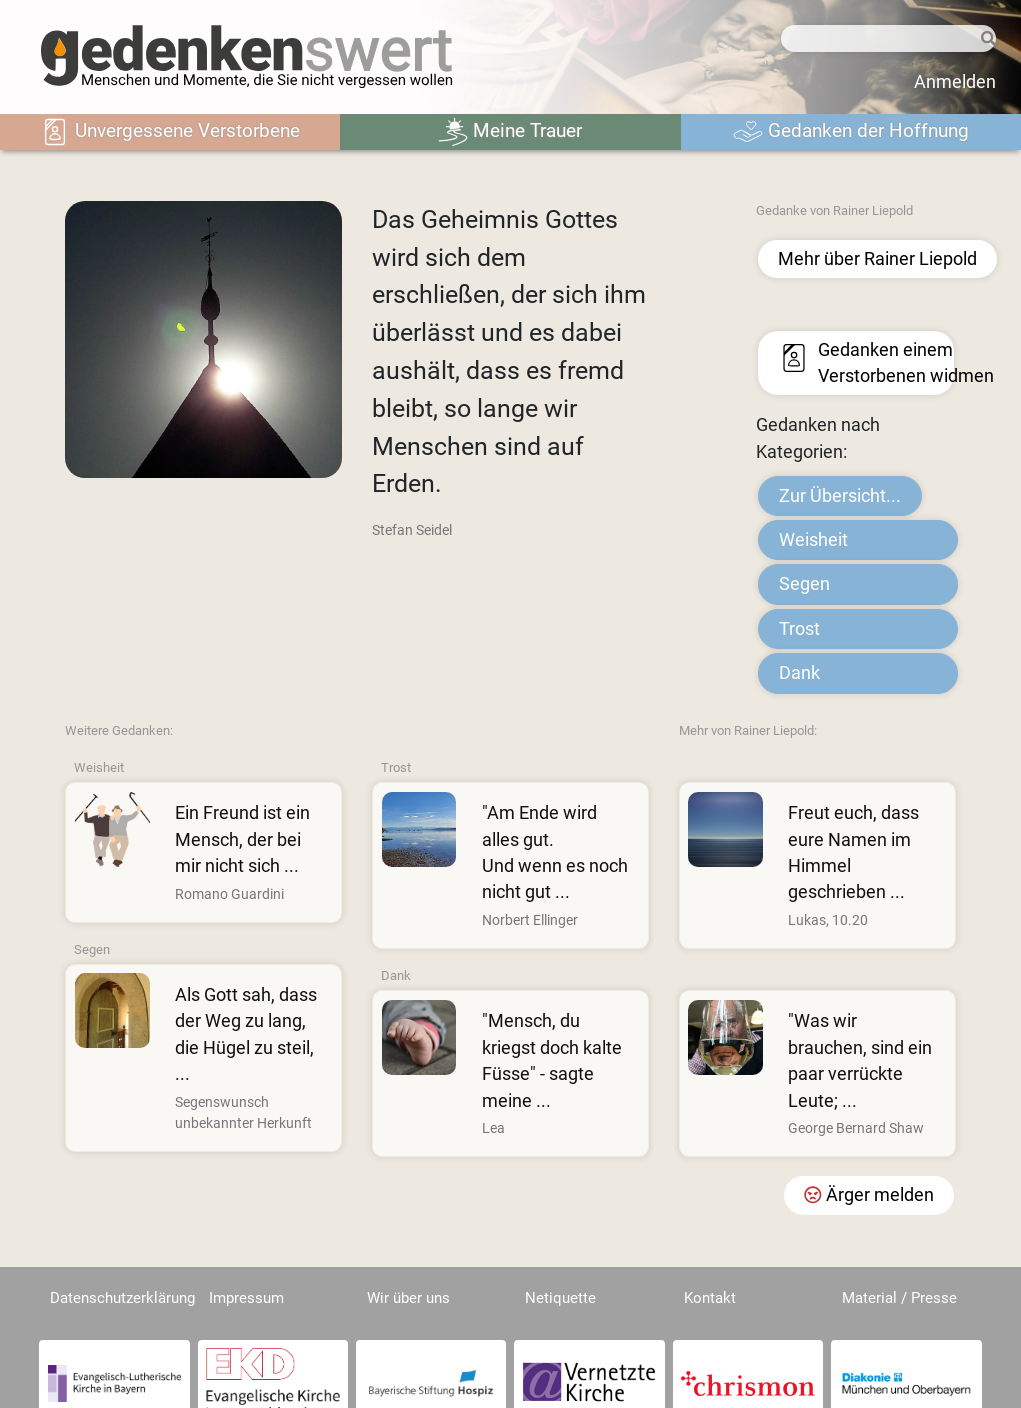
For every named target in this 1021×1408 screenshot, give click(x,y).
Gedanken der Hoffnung (851, 132)
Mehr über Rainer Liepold (877, 259)
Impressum (246, 1298)
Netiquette (560, 1298)
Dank (799, 673)
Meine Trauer (510, 132)
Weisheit (813, 540)
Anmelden (955, 82)
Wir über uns (408, 1298)
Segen (804, 584)
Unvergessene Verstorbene (170, 132)
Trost (799, 629)
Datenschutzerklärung (122, 1298)
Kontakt (710, 1298)
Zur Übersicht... (840, 496)
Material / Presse (899, 1298)
